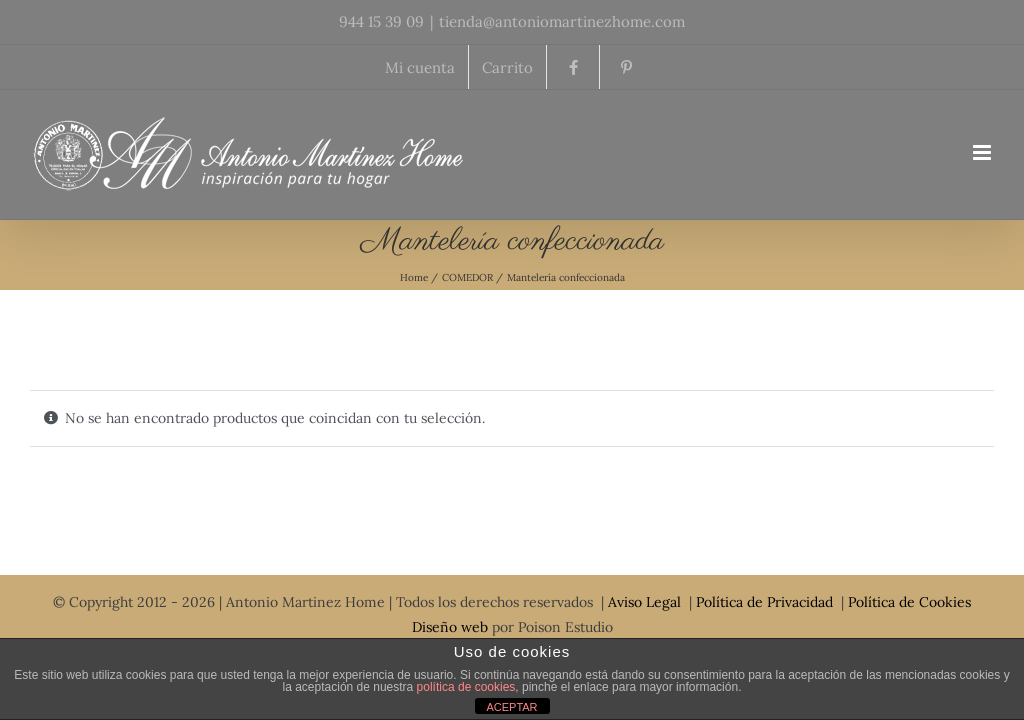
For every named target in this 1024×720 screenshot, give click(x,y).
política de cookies (466, 687)
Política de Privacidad (764, 602)
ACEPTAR (511, 707)
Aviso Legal (644, 602)
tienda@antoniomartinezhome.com (562, 21)
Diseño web (450, 627)
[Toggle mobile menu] (983, 152)
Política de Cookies (909, 602)
